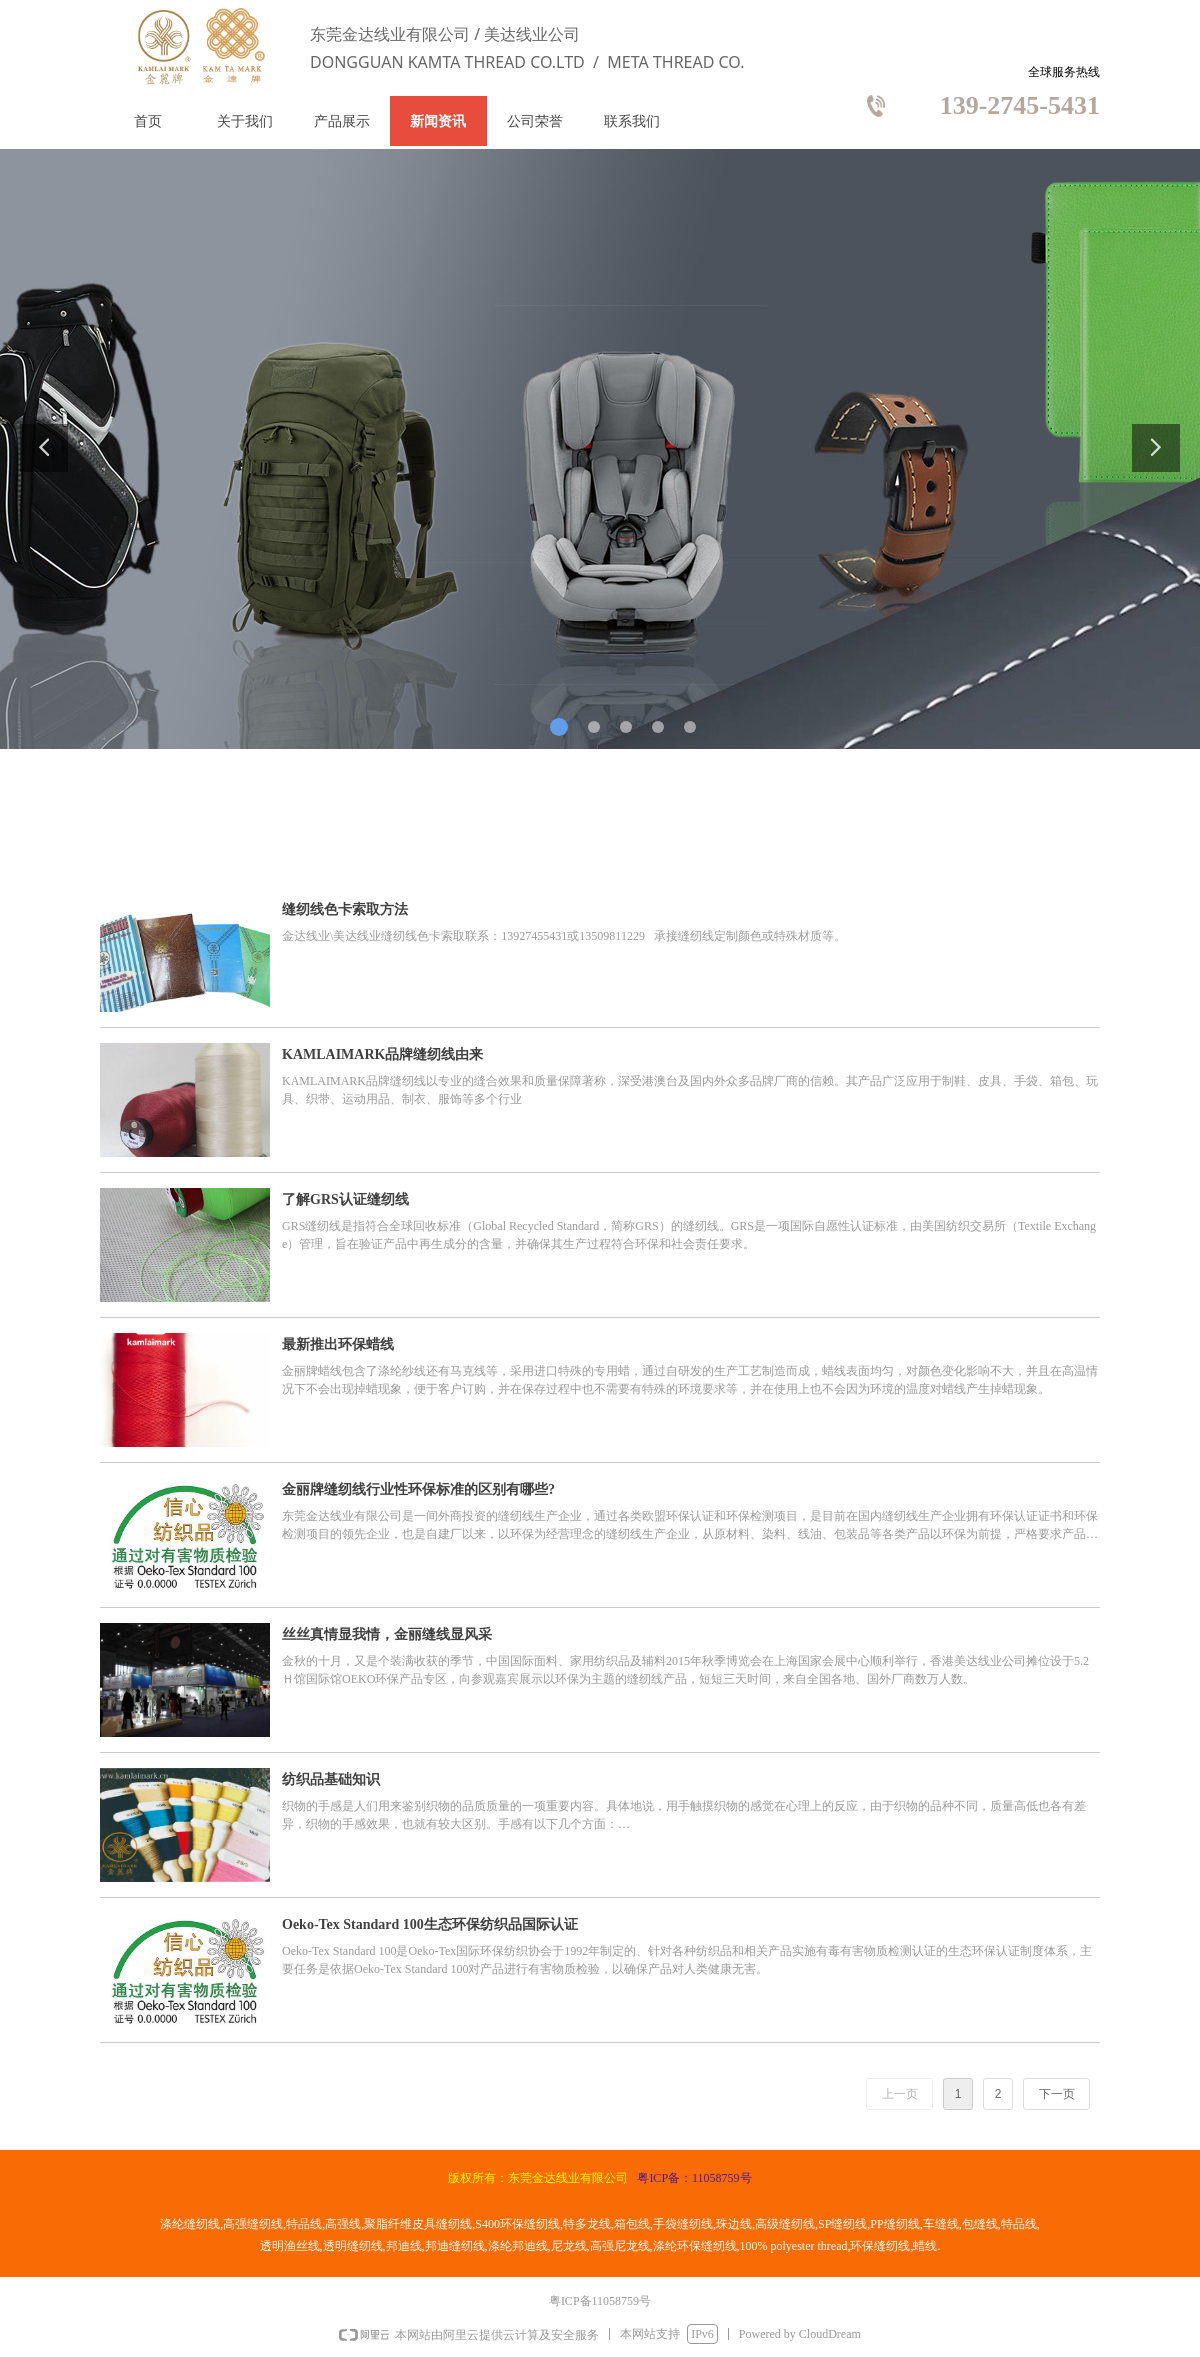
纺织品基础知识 (331, 1779)
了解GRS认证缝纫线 (345, 1199)
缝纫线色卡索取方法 (345, 909)
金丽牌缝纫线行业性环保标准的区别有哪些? (418, 1489)
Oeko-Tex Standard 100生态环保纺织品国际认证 (430, 1924)
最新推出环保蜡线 (338, 1344)
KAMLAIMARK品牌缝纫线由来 (382, 1054)
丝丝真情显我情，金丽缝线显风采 (387, 1634)
